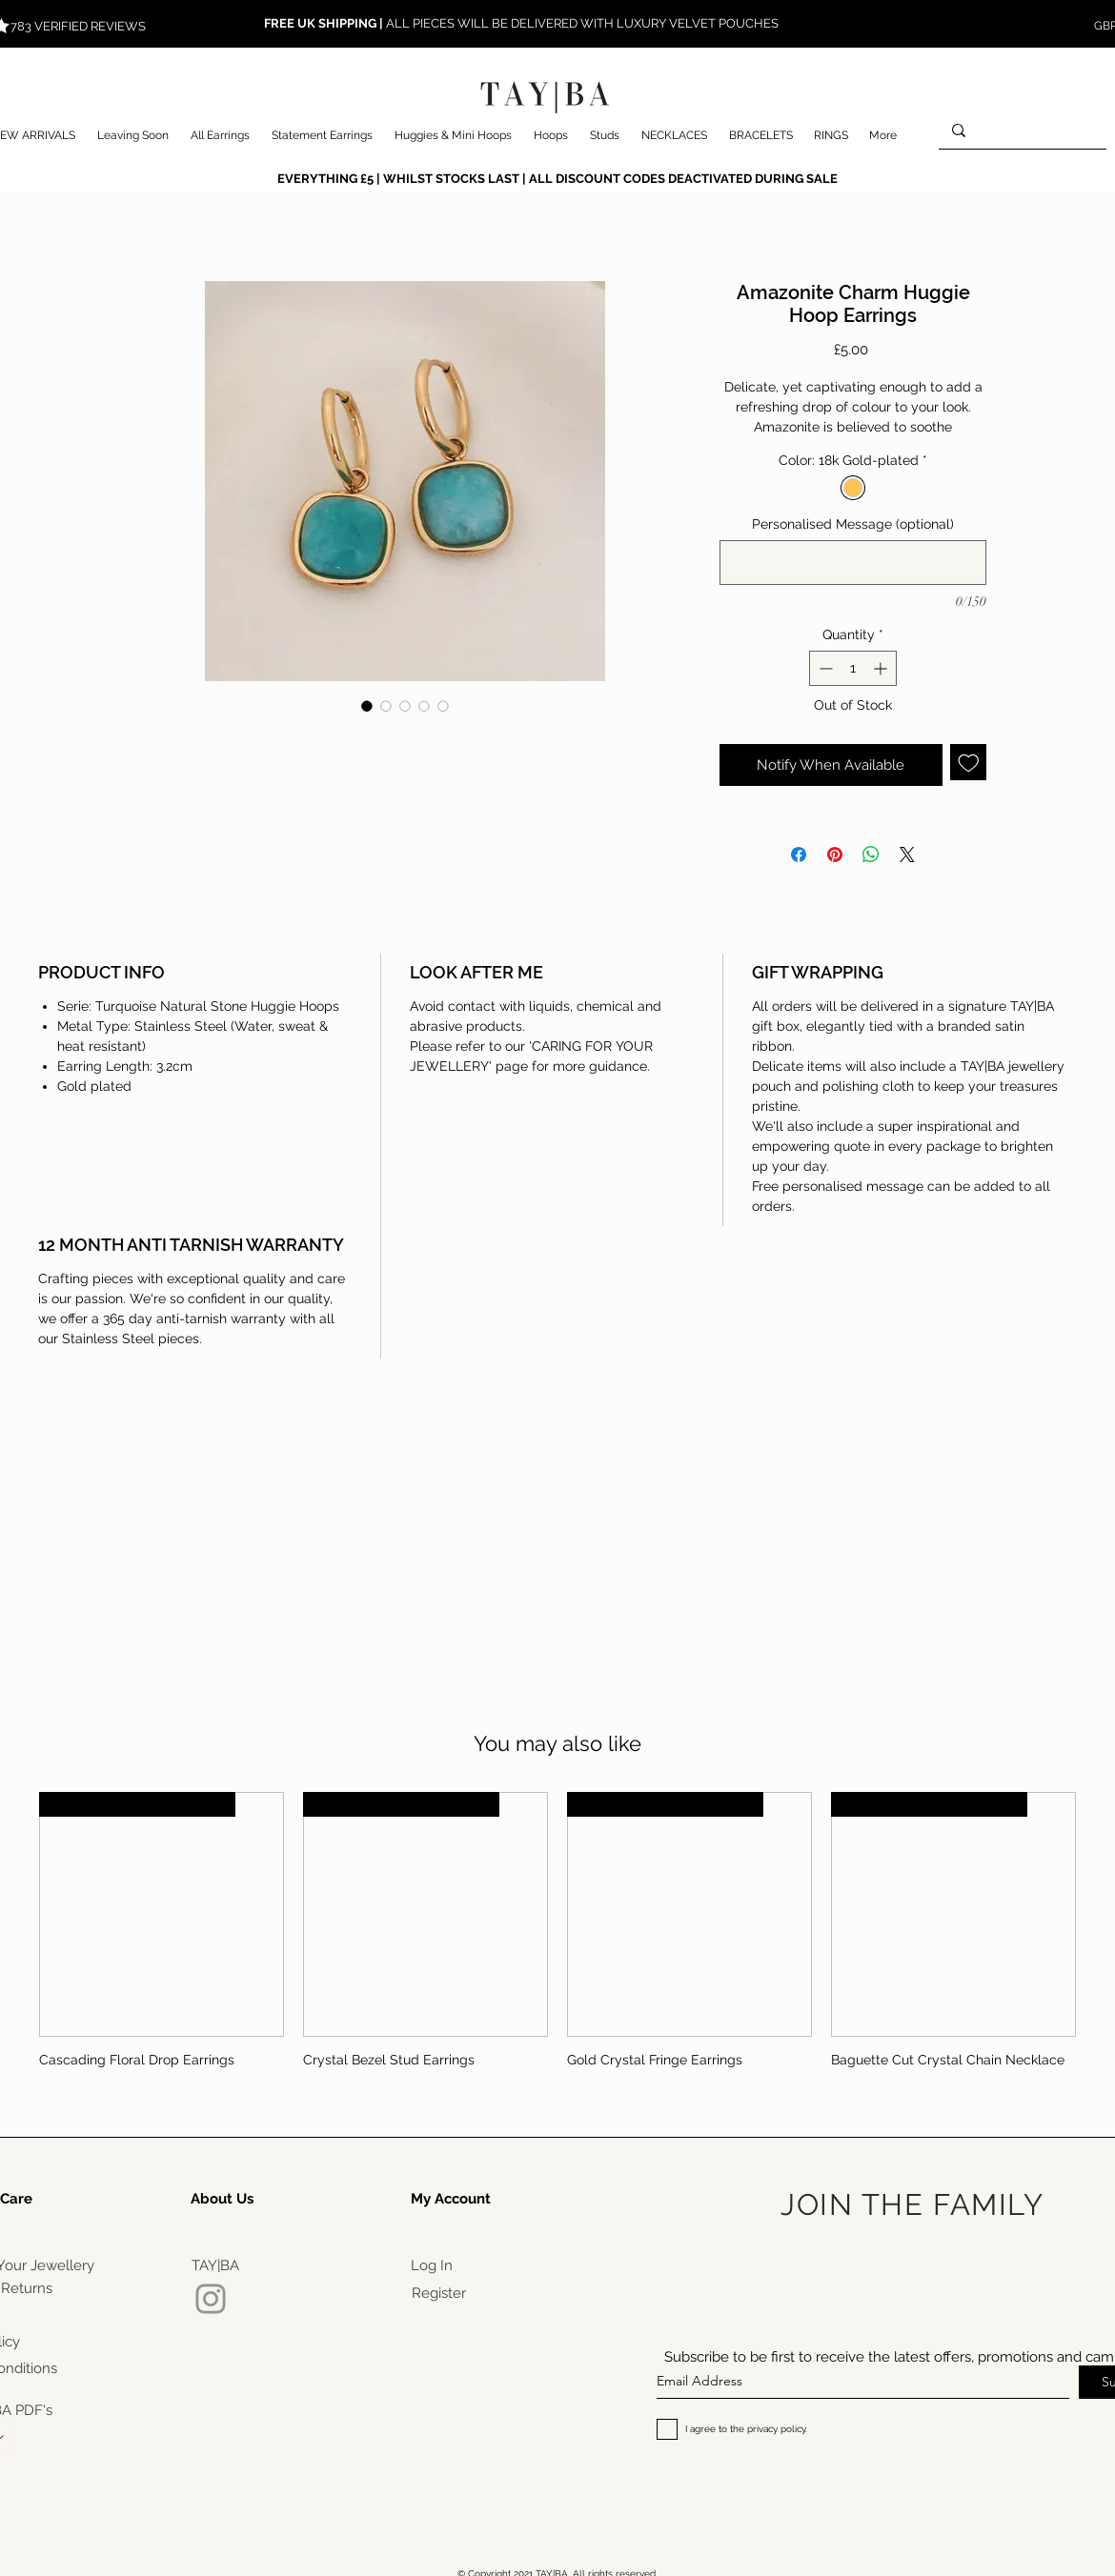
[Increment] (882, 668)
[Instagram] (211, 2299)
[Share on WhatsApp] (871, 854)
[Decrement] (824, 668)
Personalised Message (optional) (853, 524)
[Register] (438, 2293)
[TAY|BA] (215, 2265)
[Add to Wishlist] (968, 762)
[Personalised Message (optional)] (852, 562)
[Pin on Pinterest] (834, 854)
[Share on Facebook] (798, 854)
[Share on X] (907, 854)
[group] (557, 1938)
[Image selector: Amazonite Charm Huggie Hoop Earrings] (366, 705)
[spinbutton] (853, 668)
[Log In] (432, 2265)
